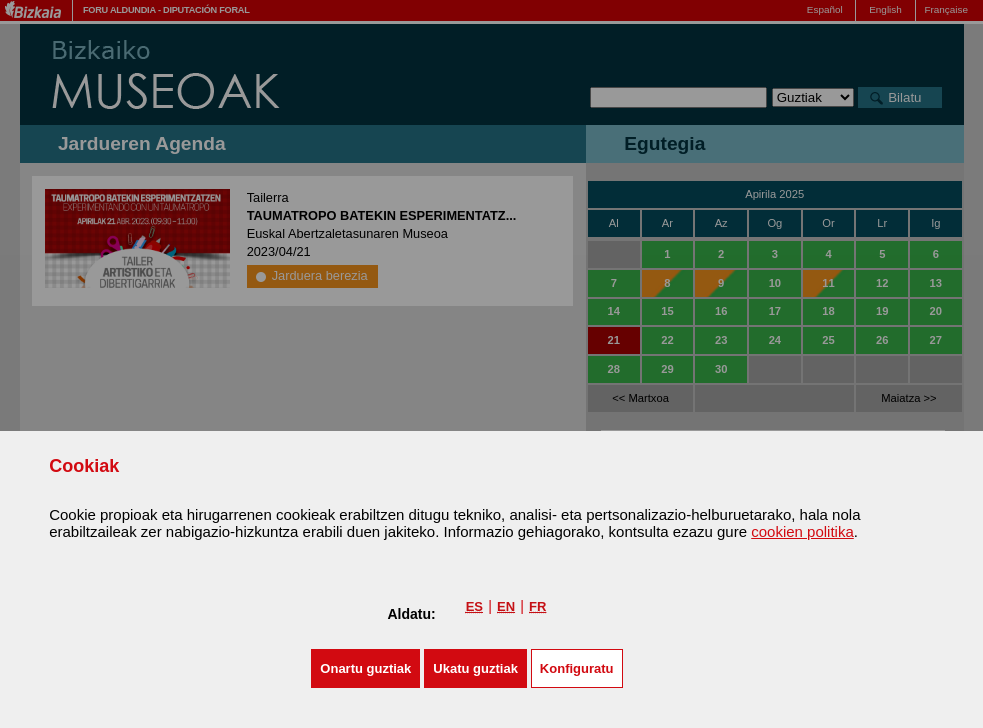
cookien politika (802, 531)
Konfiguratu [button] (577, 668)
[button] (365, 668)
